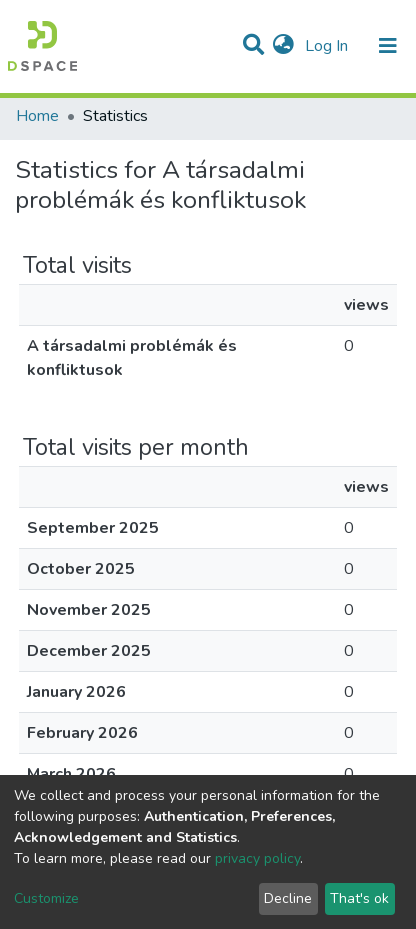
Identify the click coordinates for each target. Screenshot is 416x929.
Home (37, 116)
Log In (328, 46)
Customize (46, 898)
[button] (283, 46)
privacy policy (257, 858)
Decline (288, 898)
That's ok (359, 898)
